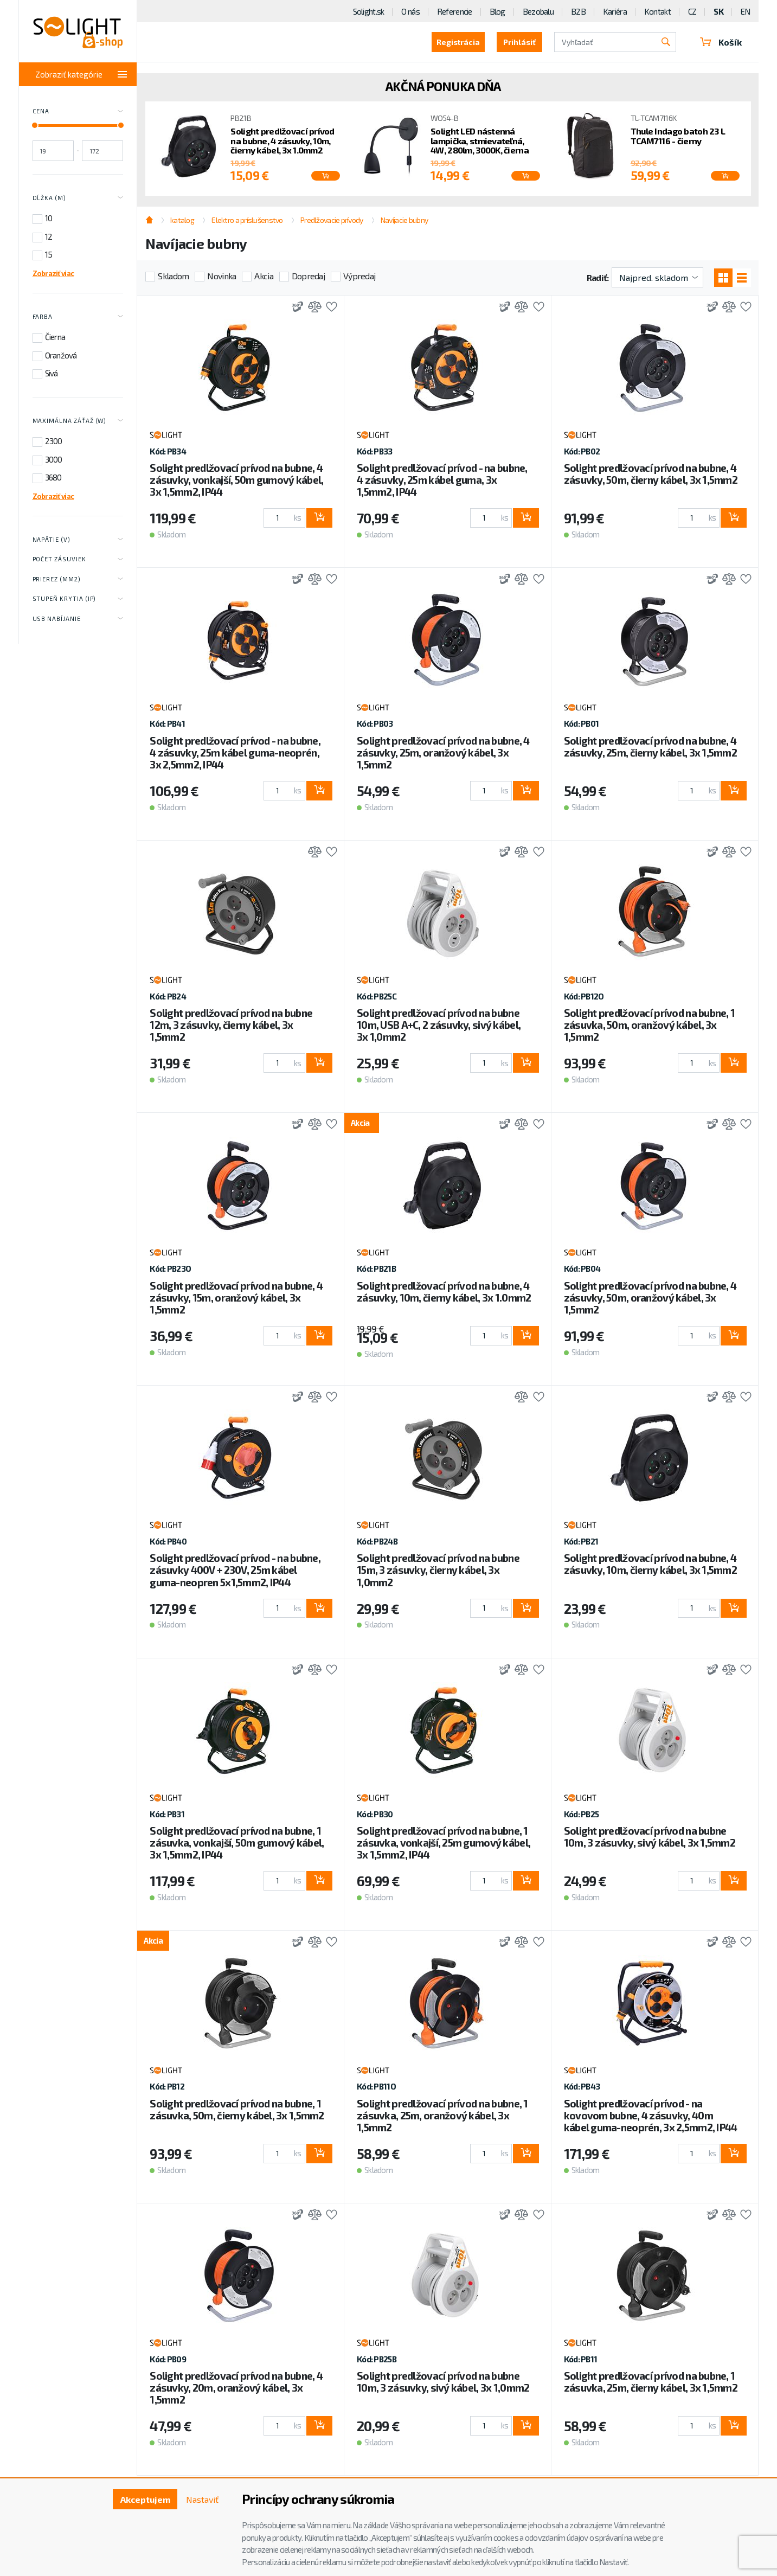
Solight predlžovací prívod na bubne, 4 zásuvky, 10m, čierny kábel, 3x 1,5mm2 (650, 1564)
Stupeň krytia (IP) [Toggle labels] (78, 599)
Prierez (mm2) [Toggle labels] (78, 579)
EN (745, 11)
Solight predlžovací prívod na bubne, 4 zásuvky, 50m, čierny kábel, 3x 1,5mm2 (650, 474)
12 (49, 236)
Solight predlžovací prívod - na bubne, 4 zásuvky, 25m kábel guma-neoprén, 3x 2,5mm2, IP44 (235, 752)
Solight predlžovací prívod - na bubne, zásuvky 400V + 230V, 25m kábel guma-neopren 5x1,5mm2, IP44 (235, 1570)
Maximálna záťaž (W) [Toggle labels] (78, 420)
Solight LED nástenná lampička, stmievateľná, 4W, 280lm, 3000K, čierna (480, 141)
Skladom (173, 276)
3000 (53, 459)
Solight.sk (368, 11)
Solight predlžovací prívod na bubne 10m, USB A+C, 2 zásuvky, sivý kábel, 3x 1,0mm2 (439, 1025)
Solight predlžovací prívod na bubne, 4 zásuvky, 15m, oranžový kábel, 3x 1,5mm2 (236, 1297)
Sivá (51, 373)
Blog (497, 11)
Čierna (55, 337)
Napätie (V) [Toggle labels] (78, 539)
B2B (578, 11)
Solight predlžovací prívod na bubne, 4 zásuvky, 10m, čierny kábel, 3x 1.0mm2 (282, 141)
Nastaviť (202, 2499)
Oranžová (61, 355)
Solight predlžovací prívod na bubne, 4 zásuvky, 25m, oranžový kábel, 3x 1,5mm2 (443, 752)
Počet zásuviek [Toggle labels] (78, 559)
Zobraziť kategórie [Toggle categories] (81, 74)
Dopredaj (308, 276)
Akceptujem (145, 2499)
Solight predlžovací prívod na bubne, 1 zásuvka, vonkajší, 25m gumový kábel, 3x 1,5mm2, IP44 (443, 1842)
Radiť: (598, 277)
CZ (692, 11)
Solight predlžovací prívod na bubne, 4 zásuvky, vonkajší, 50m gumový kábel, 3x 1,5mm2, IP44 (236, 480)
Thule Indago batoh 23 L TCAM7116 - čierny (678, 136)
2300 (53, 441)
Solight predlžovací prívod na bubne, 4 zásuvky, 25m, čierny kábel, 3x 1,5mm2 (650, 746)
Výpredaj (359, 276)
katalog (182, 220)
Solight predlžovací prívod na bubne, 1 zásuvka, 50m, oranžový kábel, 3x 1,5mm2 (649, 1025)
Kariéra (615, 11)
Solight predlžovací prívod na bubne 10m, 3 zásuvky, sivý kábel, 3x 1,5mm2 (649, 1836)
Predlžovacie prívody (331, 220)
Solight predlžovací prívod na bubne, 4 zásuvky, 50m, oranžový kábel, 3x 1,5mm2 (650, 1297)
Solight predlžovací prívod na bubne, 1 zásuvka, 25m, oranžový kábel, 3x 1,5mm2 (442, 2115)
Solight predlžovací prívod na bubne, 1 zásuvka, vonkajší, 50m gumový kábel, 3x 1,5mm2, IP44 (237, 1842)
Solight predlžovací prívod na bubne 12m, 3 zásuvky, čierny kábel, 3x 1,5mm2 (231, 1025)
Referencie (454, 11)
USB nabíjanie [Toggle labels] (78, 618)
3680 (53, 477)
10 (49, 218)
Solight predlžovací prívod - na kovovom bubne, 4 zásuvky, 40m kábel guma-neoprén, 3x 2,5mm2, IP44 (650, 2115)
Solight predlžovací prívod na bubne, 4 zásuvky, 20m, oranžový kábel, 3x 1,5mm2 (236, 2387)
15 (49, 254)
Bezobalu (538, 11)
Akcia (263, 276)
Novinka (221, 276)
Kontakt (657, 11)
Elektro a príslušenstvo (246, 220)
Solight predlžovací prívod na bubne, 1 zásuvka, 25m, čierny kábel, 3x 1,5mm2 (650, 2381)
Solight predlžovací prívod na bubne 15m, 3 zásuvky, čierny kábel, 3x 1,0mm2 (438, 1570)
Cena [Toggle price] (78, 111)
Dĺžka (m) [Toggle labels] (78, 198)
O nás (410, 11)
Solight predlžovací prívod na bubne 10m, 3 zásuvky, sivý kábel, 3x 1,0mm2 (443, 2381)
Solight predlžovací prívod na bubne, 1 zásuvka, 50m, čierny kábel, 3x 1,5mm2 (237, 2109)
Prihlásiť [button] (519, 42)
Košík (721, 42)
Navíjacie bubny (404, 220)
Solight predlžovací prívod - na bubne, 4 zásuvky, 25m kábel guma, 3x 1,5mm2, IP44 (442, 480)
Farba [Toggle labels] (78, 316)
